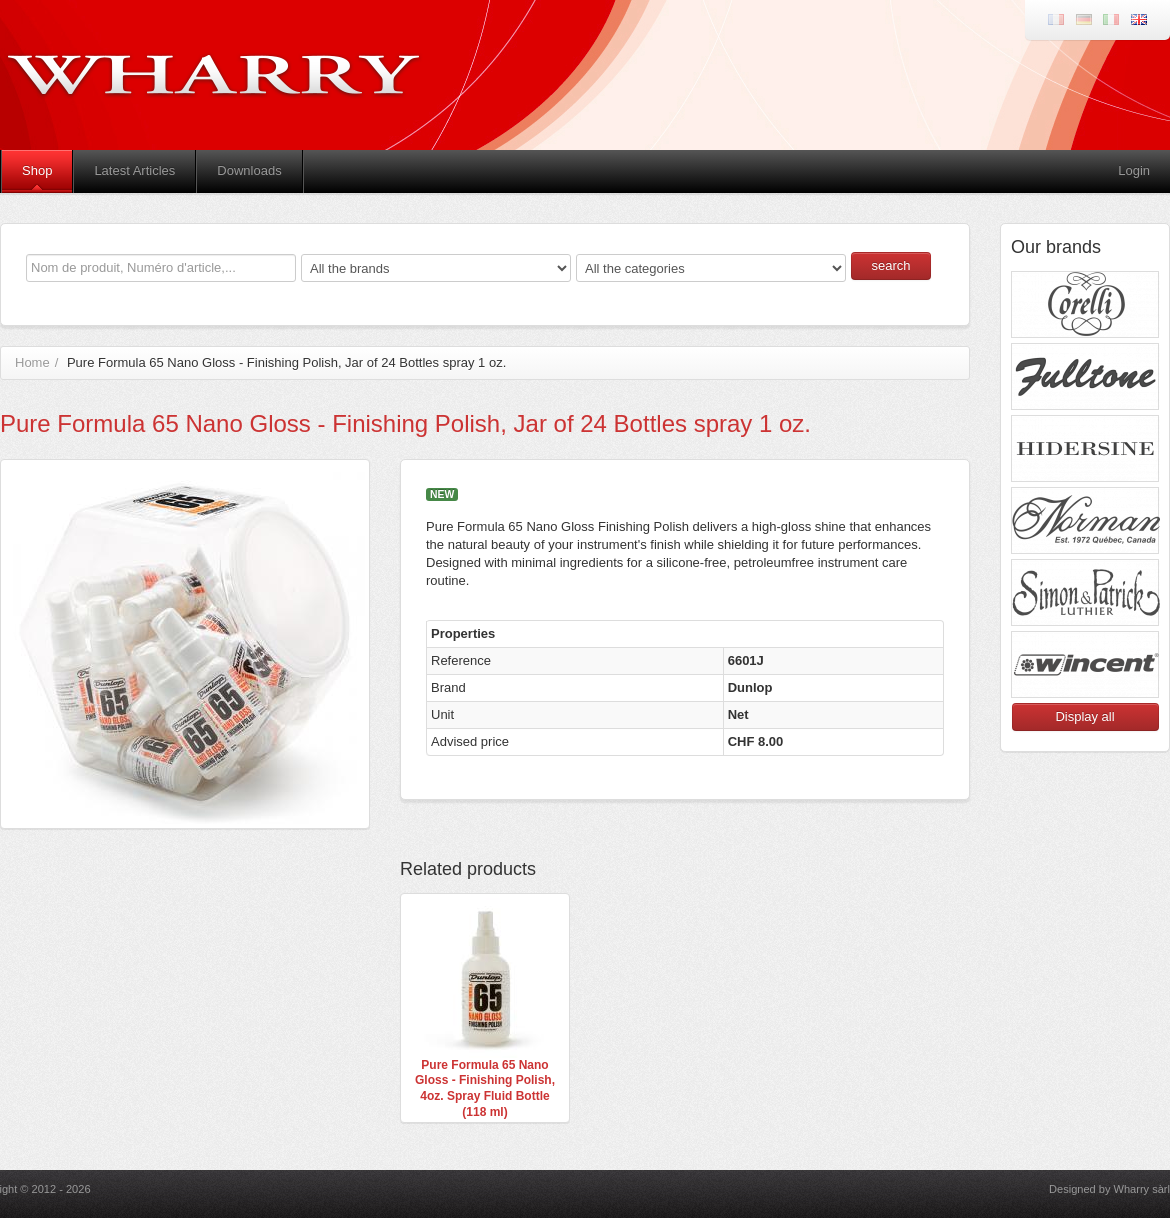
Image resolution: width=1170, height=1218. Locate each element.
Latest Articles (134, 170)
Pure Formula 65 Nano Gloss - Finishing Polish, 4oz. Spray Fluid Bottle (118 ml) (485, 1088)
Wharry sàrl (1142, 1189)
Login (1134, 170)
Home (32, 362)
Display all (1084, 716)
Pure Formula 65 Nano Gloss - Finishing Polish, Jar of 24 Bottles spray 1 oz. (286, 362)
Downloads (249, 170)
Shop (37, 170)
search (890, 265)
